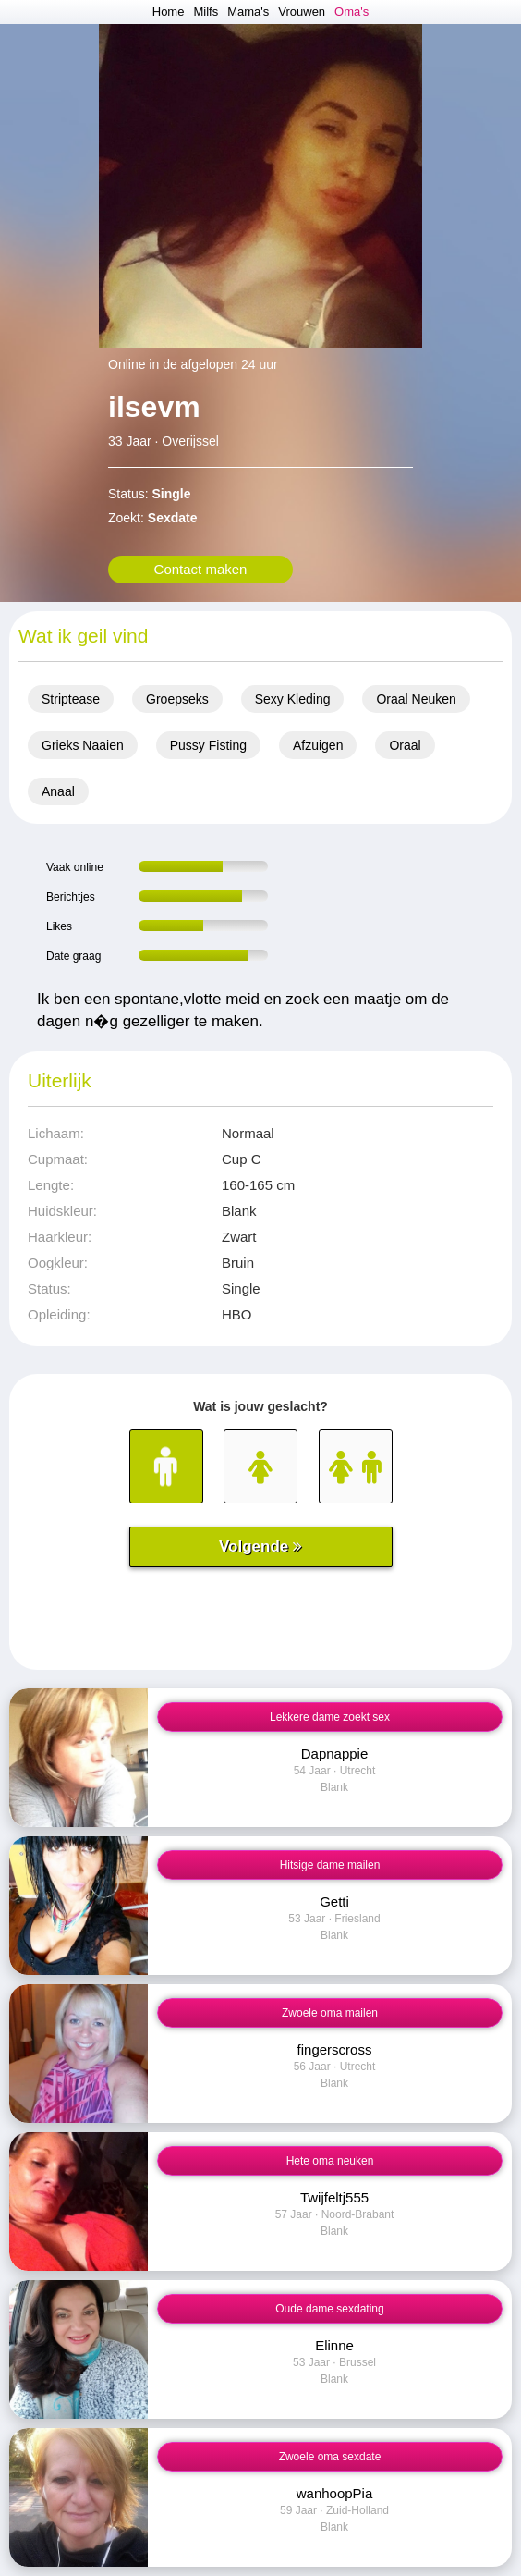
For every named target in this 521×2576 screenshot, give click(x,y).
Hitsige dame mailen (330, 1864)
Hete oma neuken (330, 2160)
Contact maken (201, 569)
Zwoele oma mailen (330, 2012)
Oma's (351, 11)
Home (168, 11)
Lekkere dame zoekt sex (330, 1717)
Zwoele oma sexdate (330, 2456)
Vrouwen (301, 11)
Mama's (248, 11)
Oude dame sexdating (329, 2308)
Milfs (205, 11)
